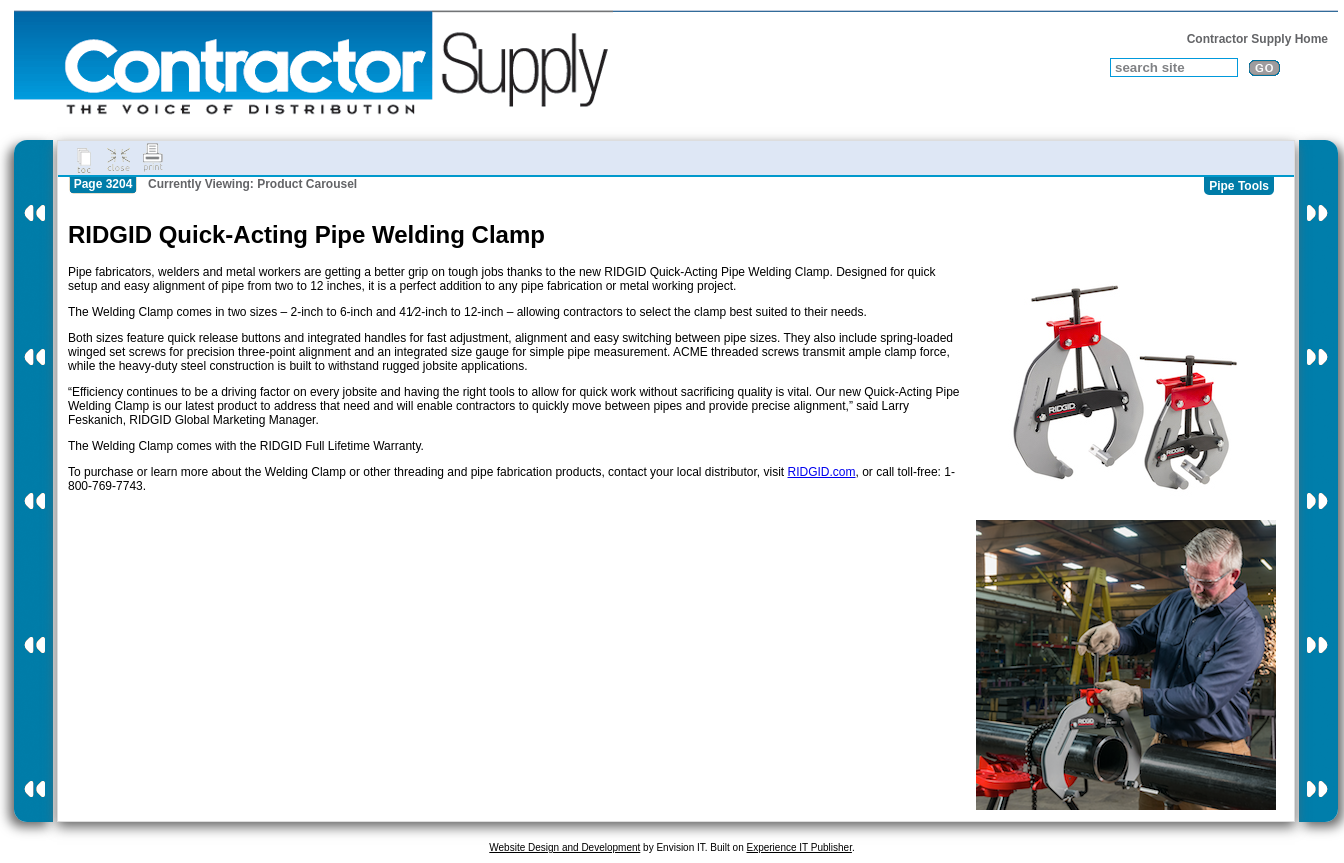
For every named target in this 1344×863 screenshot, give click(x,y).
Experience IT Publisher (798, 847)
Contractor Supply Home (1257, 39)
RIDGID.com (822, 472)
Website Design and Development (564, 847)
